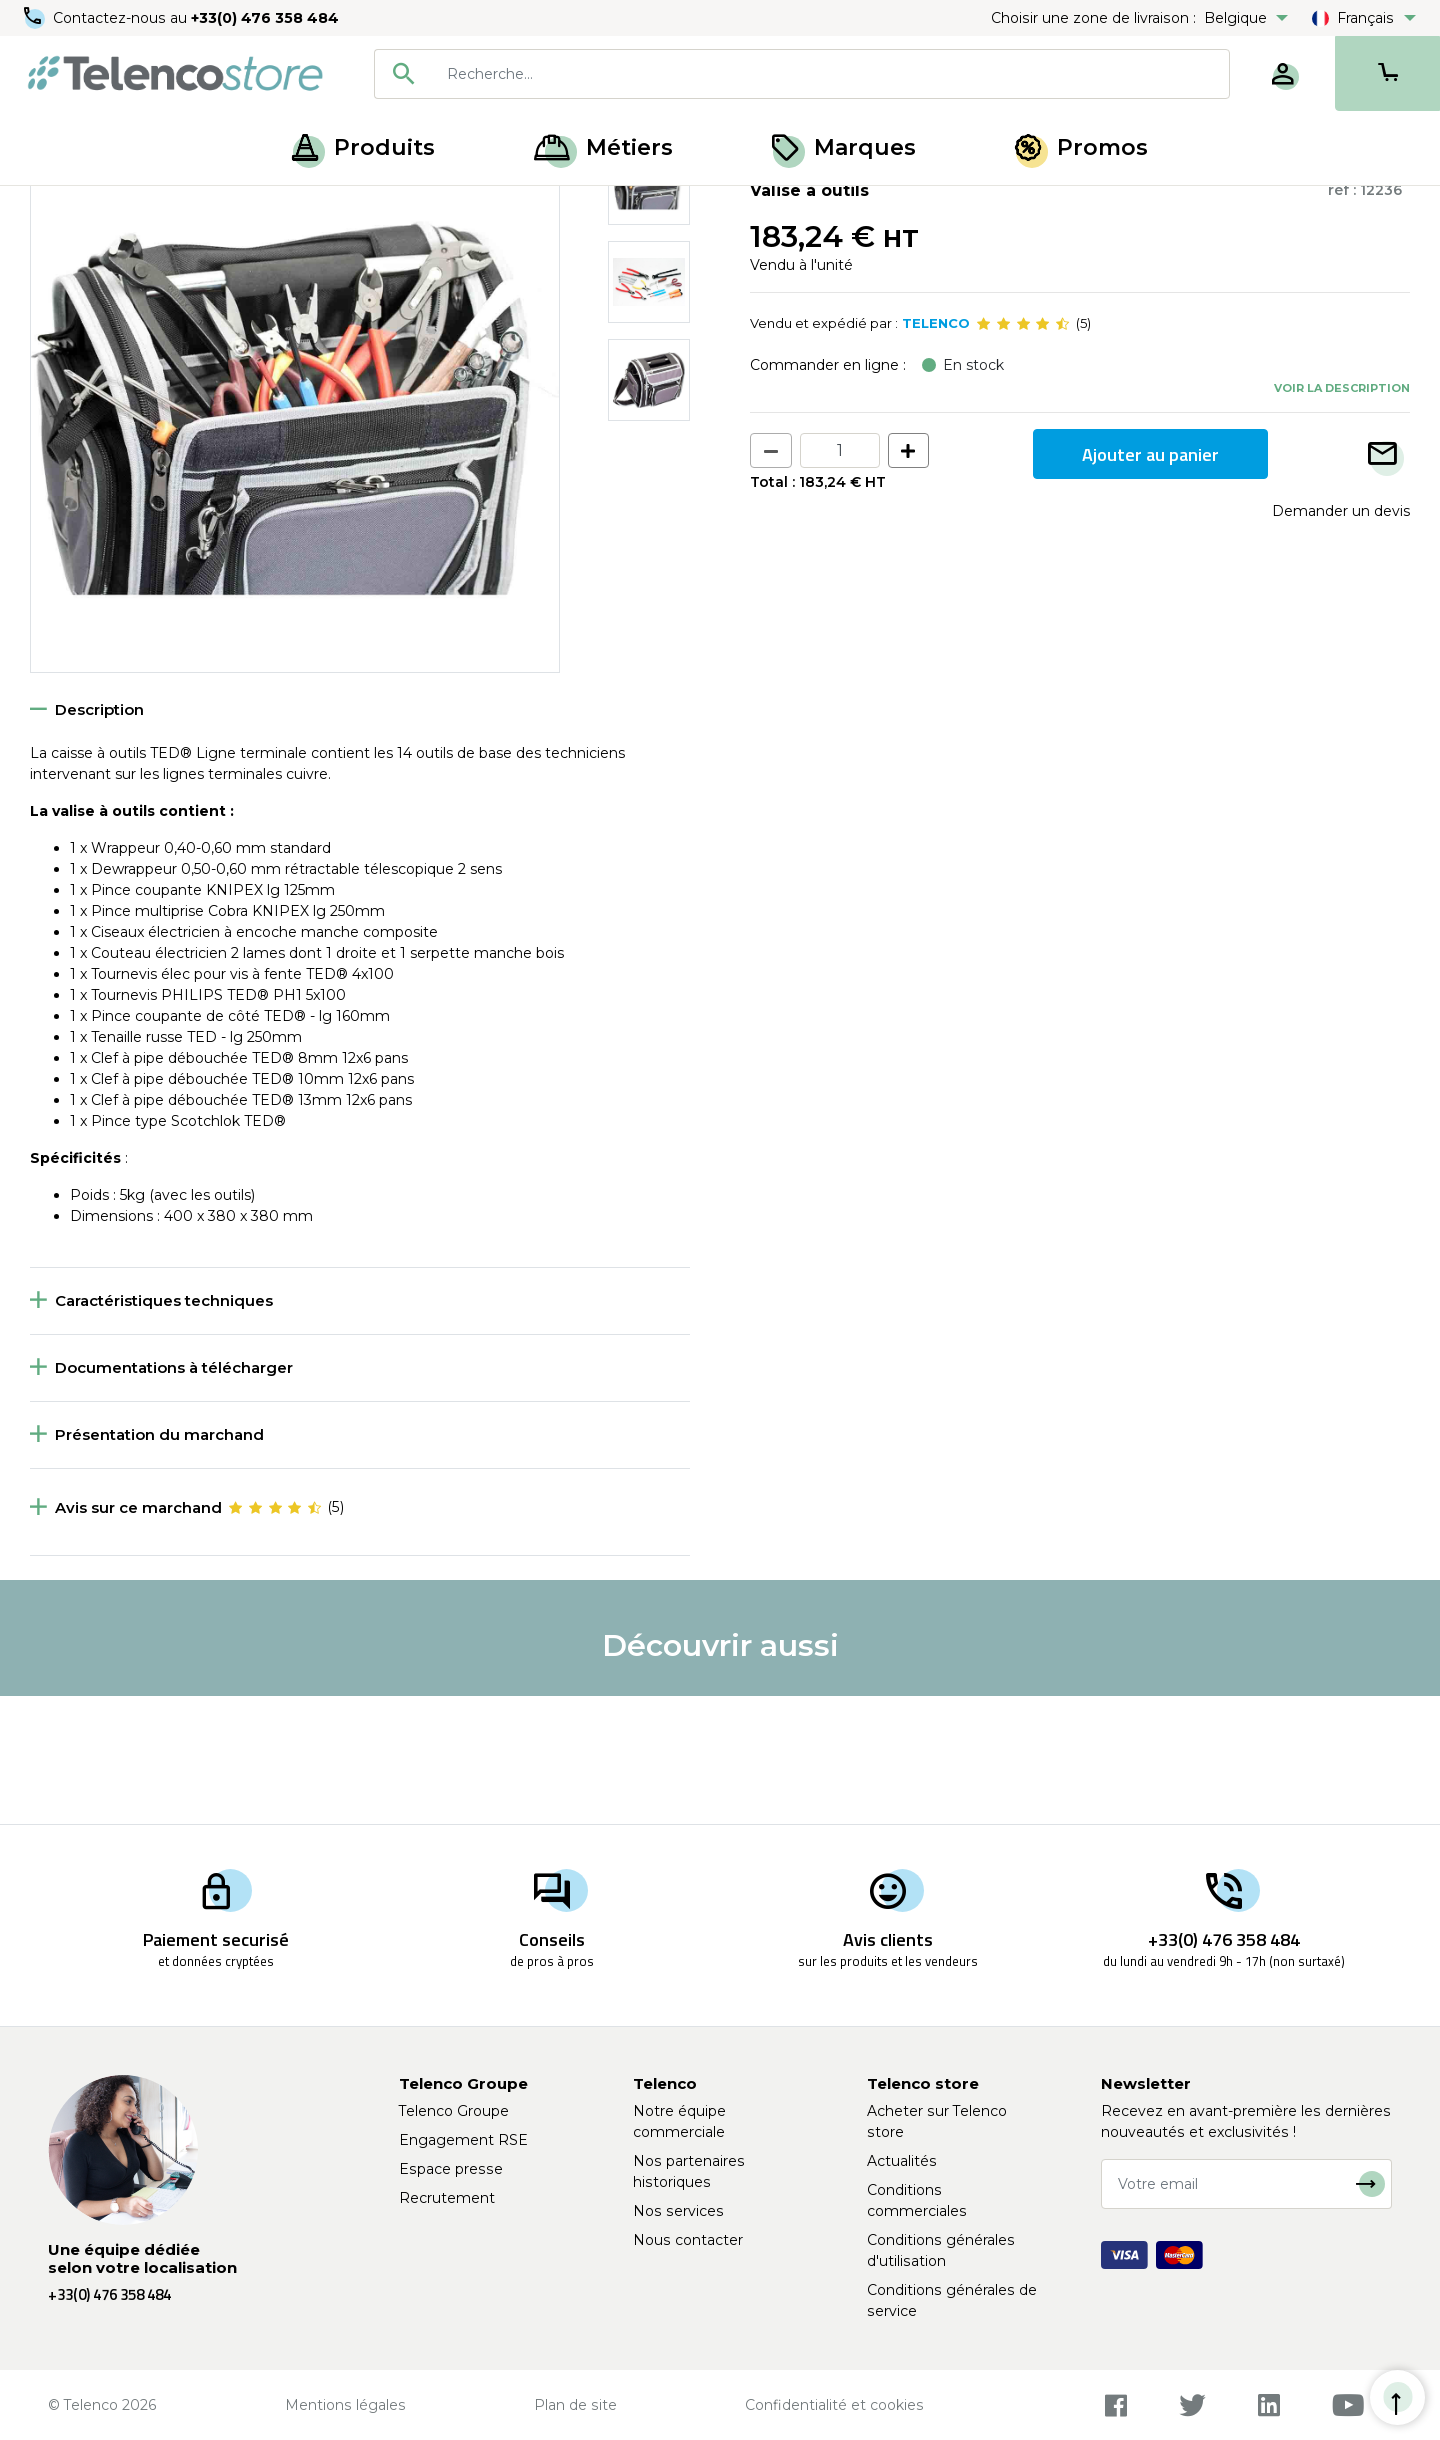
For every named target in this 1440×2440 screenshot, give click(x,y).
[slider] (1023, 452)
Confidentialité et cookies (834, 2405)
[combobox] (802, 74)
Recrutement (447, 2198)
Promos (1081, 147)
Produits (363, 147)
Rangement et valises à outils (324, 208)
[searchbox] (831, 74)
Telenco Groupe (454, 2111)
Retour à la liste (91, 251)
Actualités (902, 2161)
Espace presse (451, 2169)
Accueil (54, 208)
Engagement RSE (463, 2140)
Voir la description (1342, 515)
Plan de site (575, 2405)
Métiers (603, 147)
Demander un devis (1341, 639)
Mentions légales (345, 2405)
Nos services (678, 2211)
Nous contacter (688, 2240)
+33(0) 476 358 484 (265, 18)
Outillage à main (154, 208)
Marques (844, 147)
